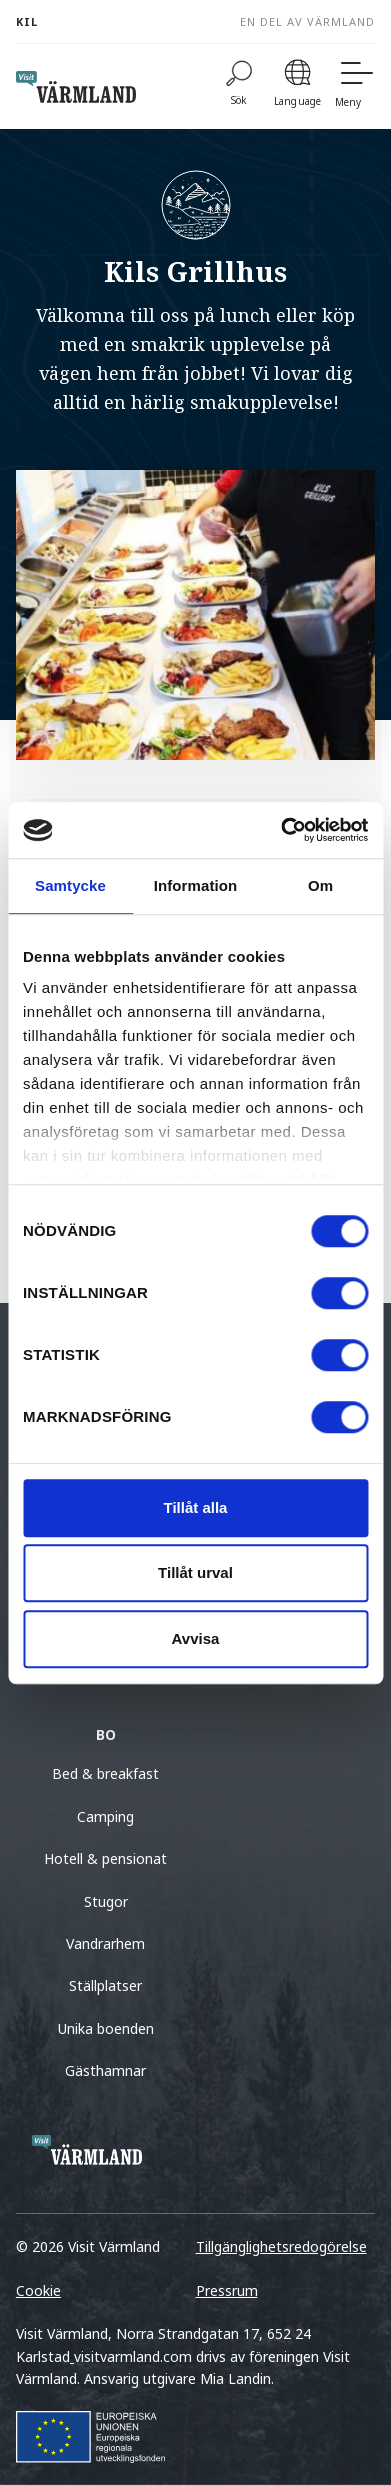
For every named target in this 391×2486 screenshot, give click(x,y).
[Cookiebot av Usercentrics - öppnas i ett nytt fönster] (281, 830)
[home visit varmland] (76, 87)
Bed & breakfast (105, 1773)
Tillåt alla (196, 1507)
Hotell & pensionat (105, 1858)
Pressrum (227, 2290)
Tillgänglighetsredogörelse (281, 2246)
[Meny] (355, 86)
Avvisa (196, 1638)
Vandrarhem (105, 1943)
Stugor (106, 1901)
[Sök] (239, 86)
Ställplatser (105, 1985)
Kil (27, 21)
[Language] (297, 86)
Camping (105, 1816)
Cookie (38, 2290)
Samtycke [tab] (70, 885)
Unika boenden (106, 2028)
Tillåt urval (195, 1572)
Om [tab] (320, 885)
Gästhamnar (105, 2070)
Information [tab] (196, 885)
